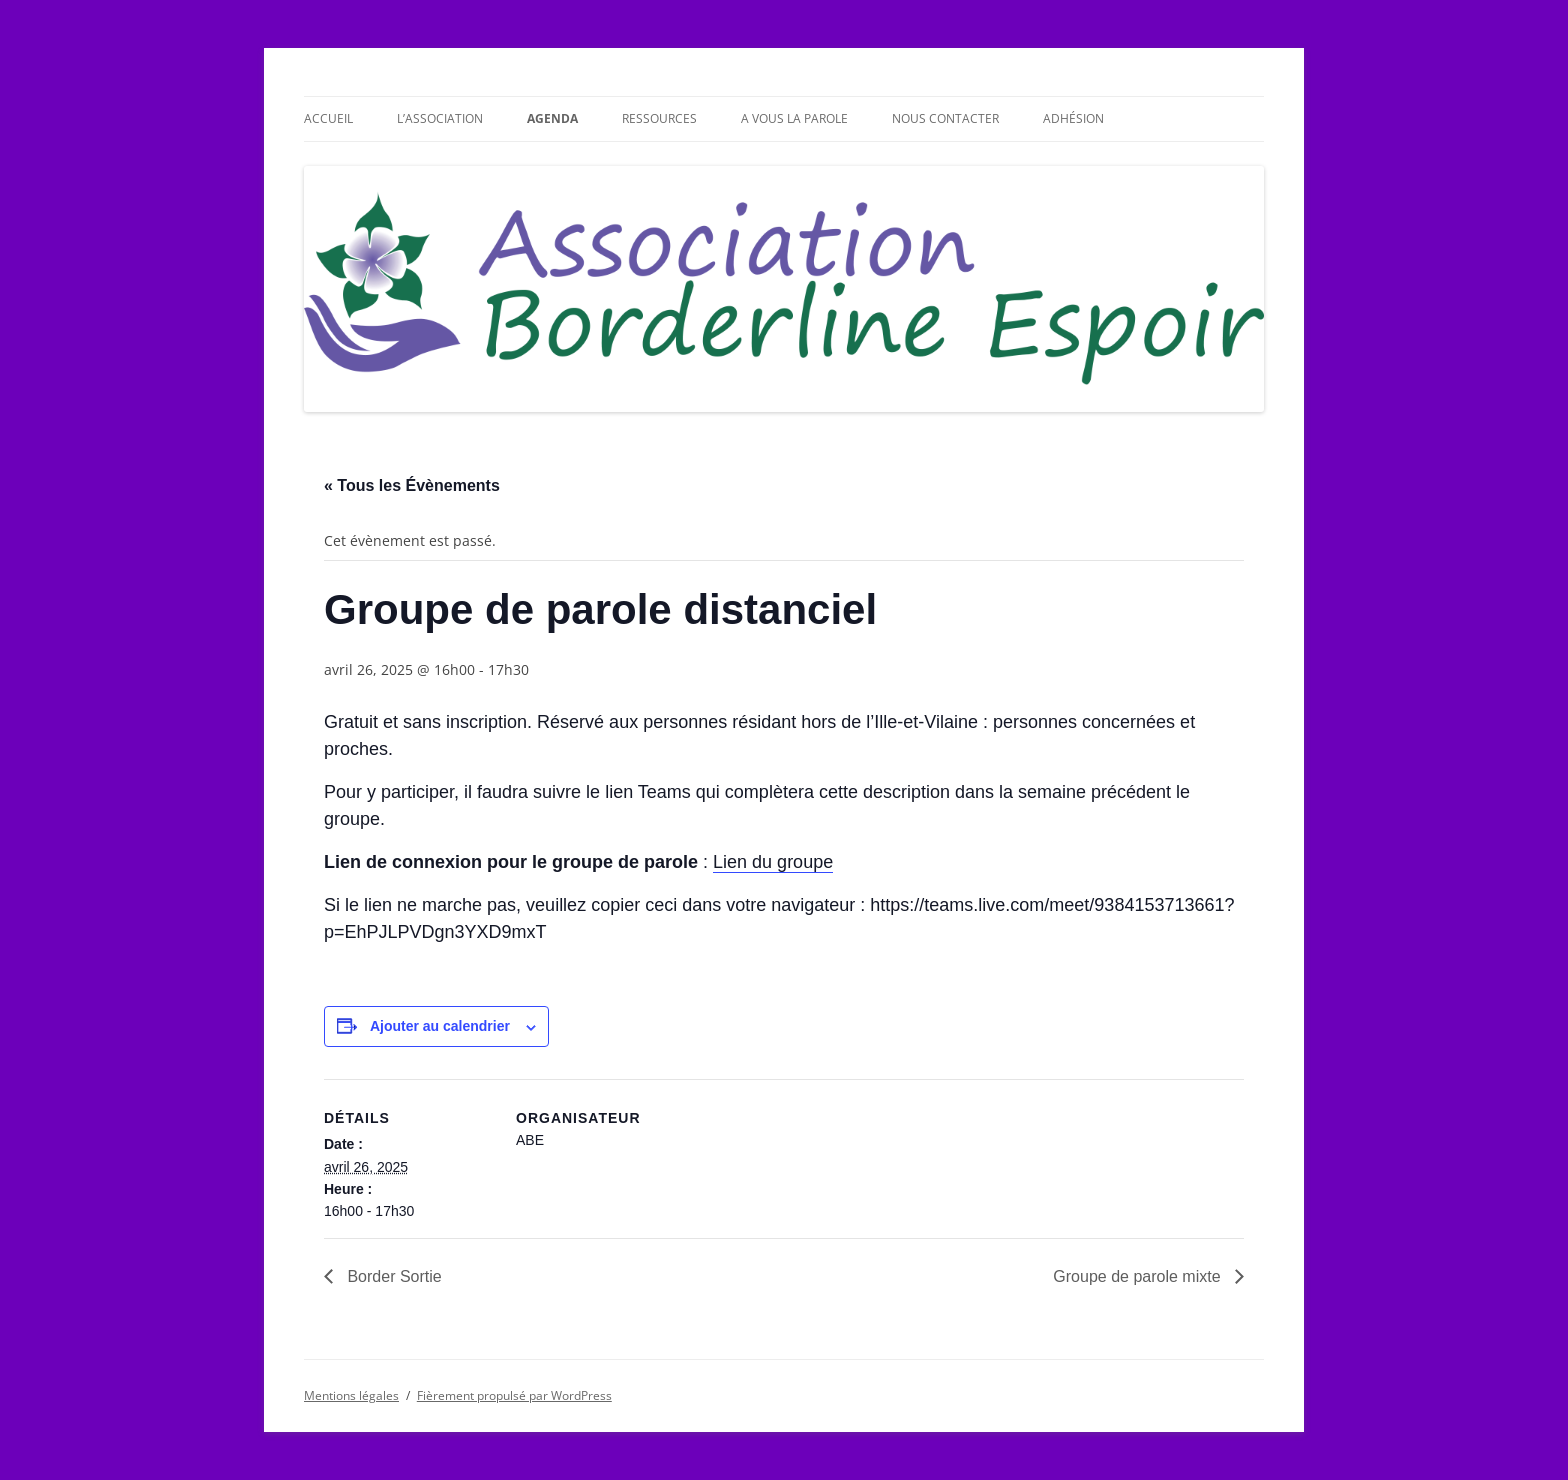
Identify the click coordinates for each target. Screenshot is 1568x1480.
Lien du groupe (773, 862)
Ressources (659, 118)
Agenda (552, 118)
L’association (440, 118)
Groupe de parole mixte (1139, 1276)
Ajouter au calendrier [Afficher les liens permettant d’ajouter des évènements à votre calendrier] (440, 1026)
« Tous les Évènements (412, 485)
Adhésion (1073, 118)
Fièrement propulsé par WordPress (514, 1395)
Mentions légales (351, 1395)
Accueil (328, 118)
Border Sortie (392, 1276)
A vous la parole (794, 118)
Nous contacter (945, 118)
